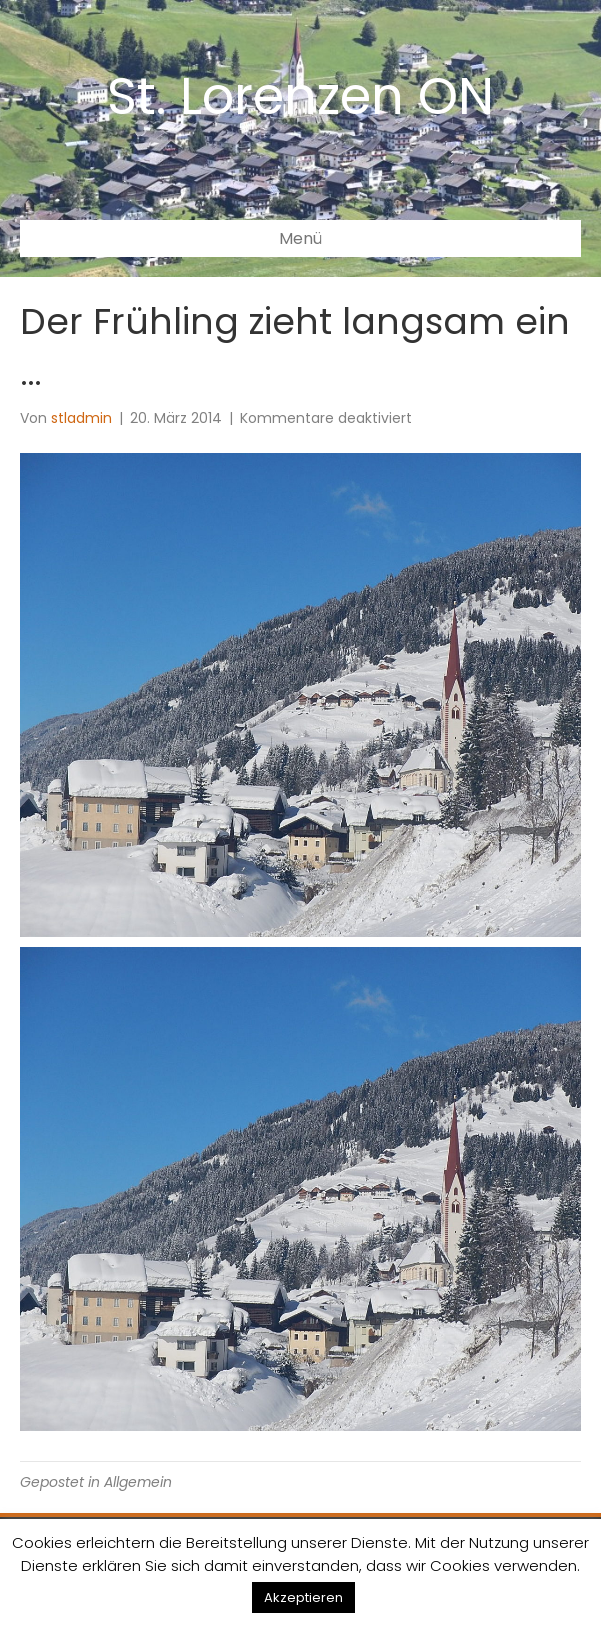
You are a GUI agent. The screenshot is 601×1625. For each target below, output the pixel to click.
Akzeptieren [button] (303, 1597)
